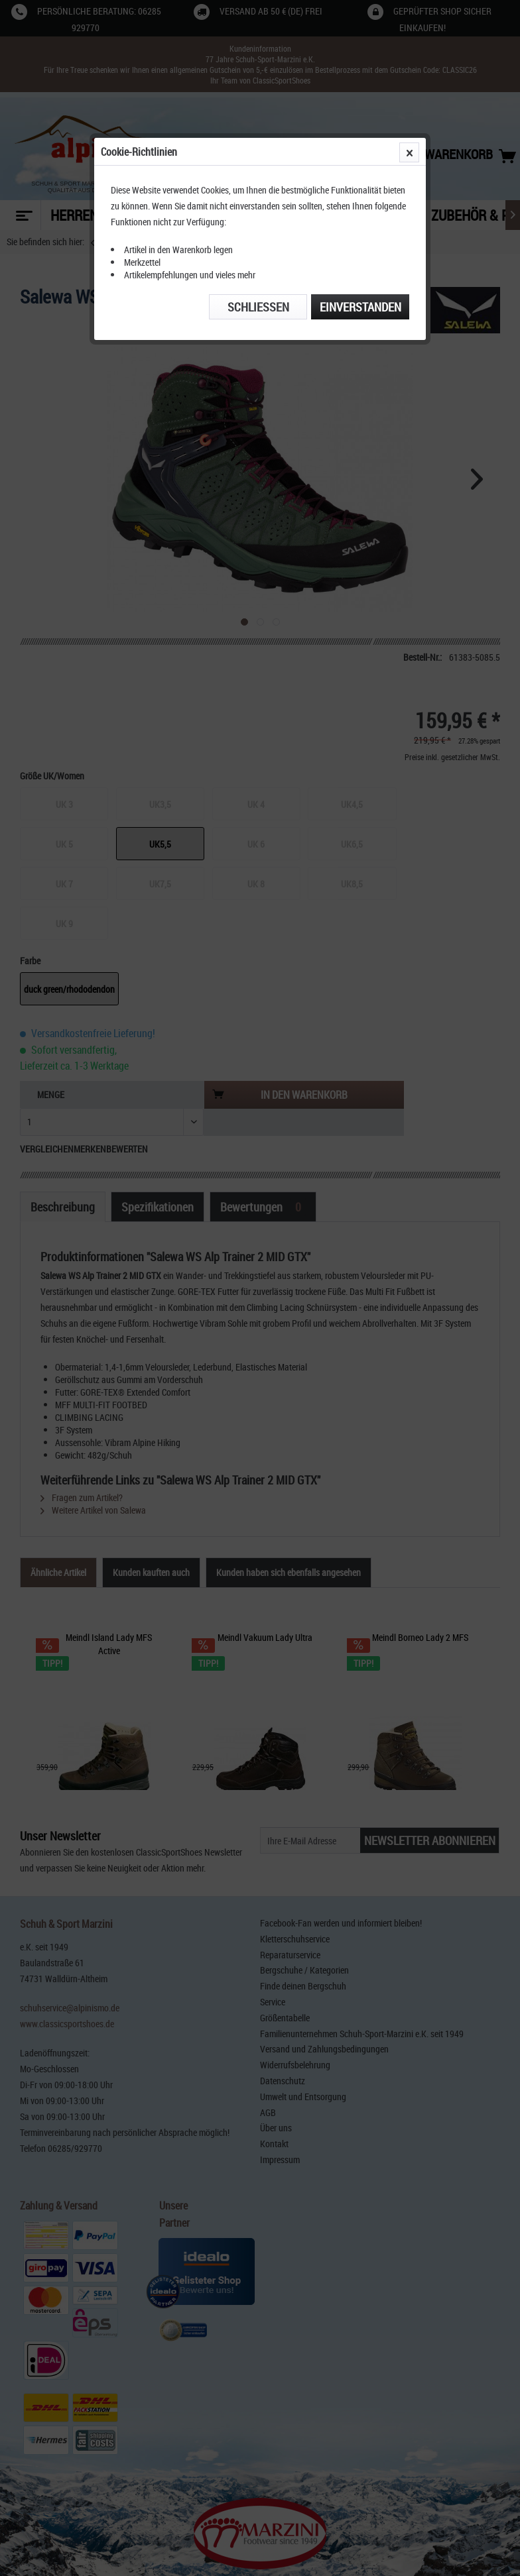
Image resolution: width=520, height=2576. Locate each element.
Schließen (258, 307)
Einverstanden (360, 307)
